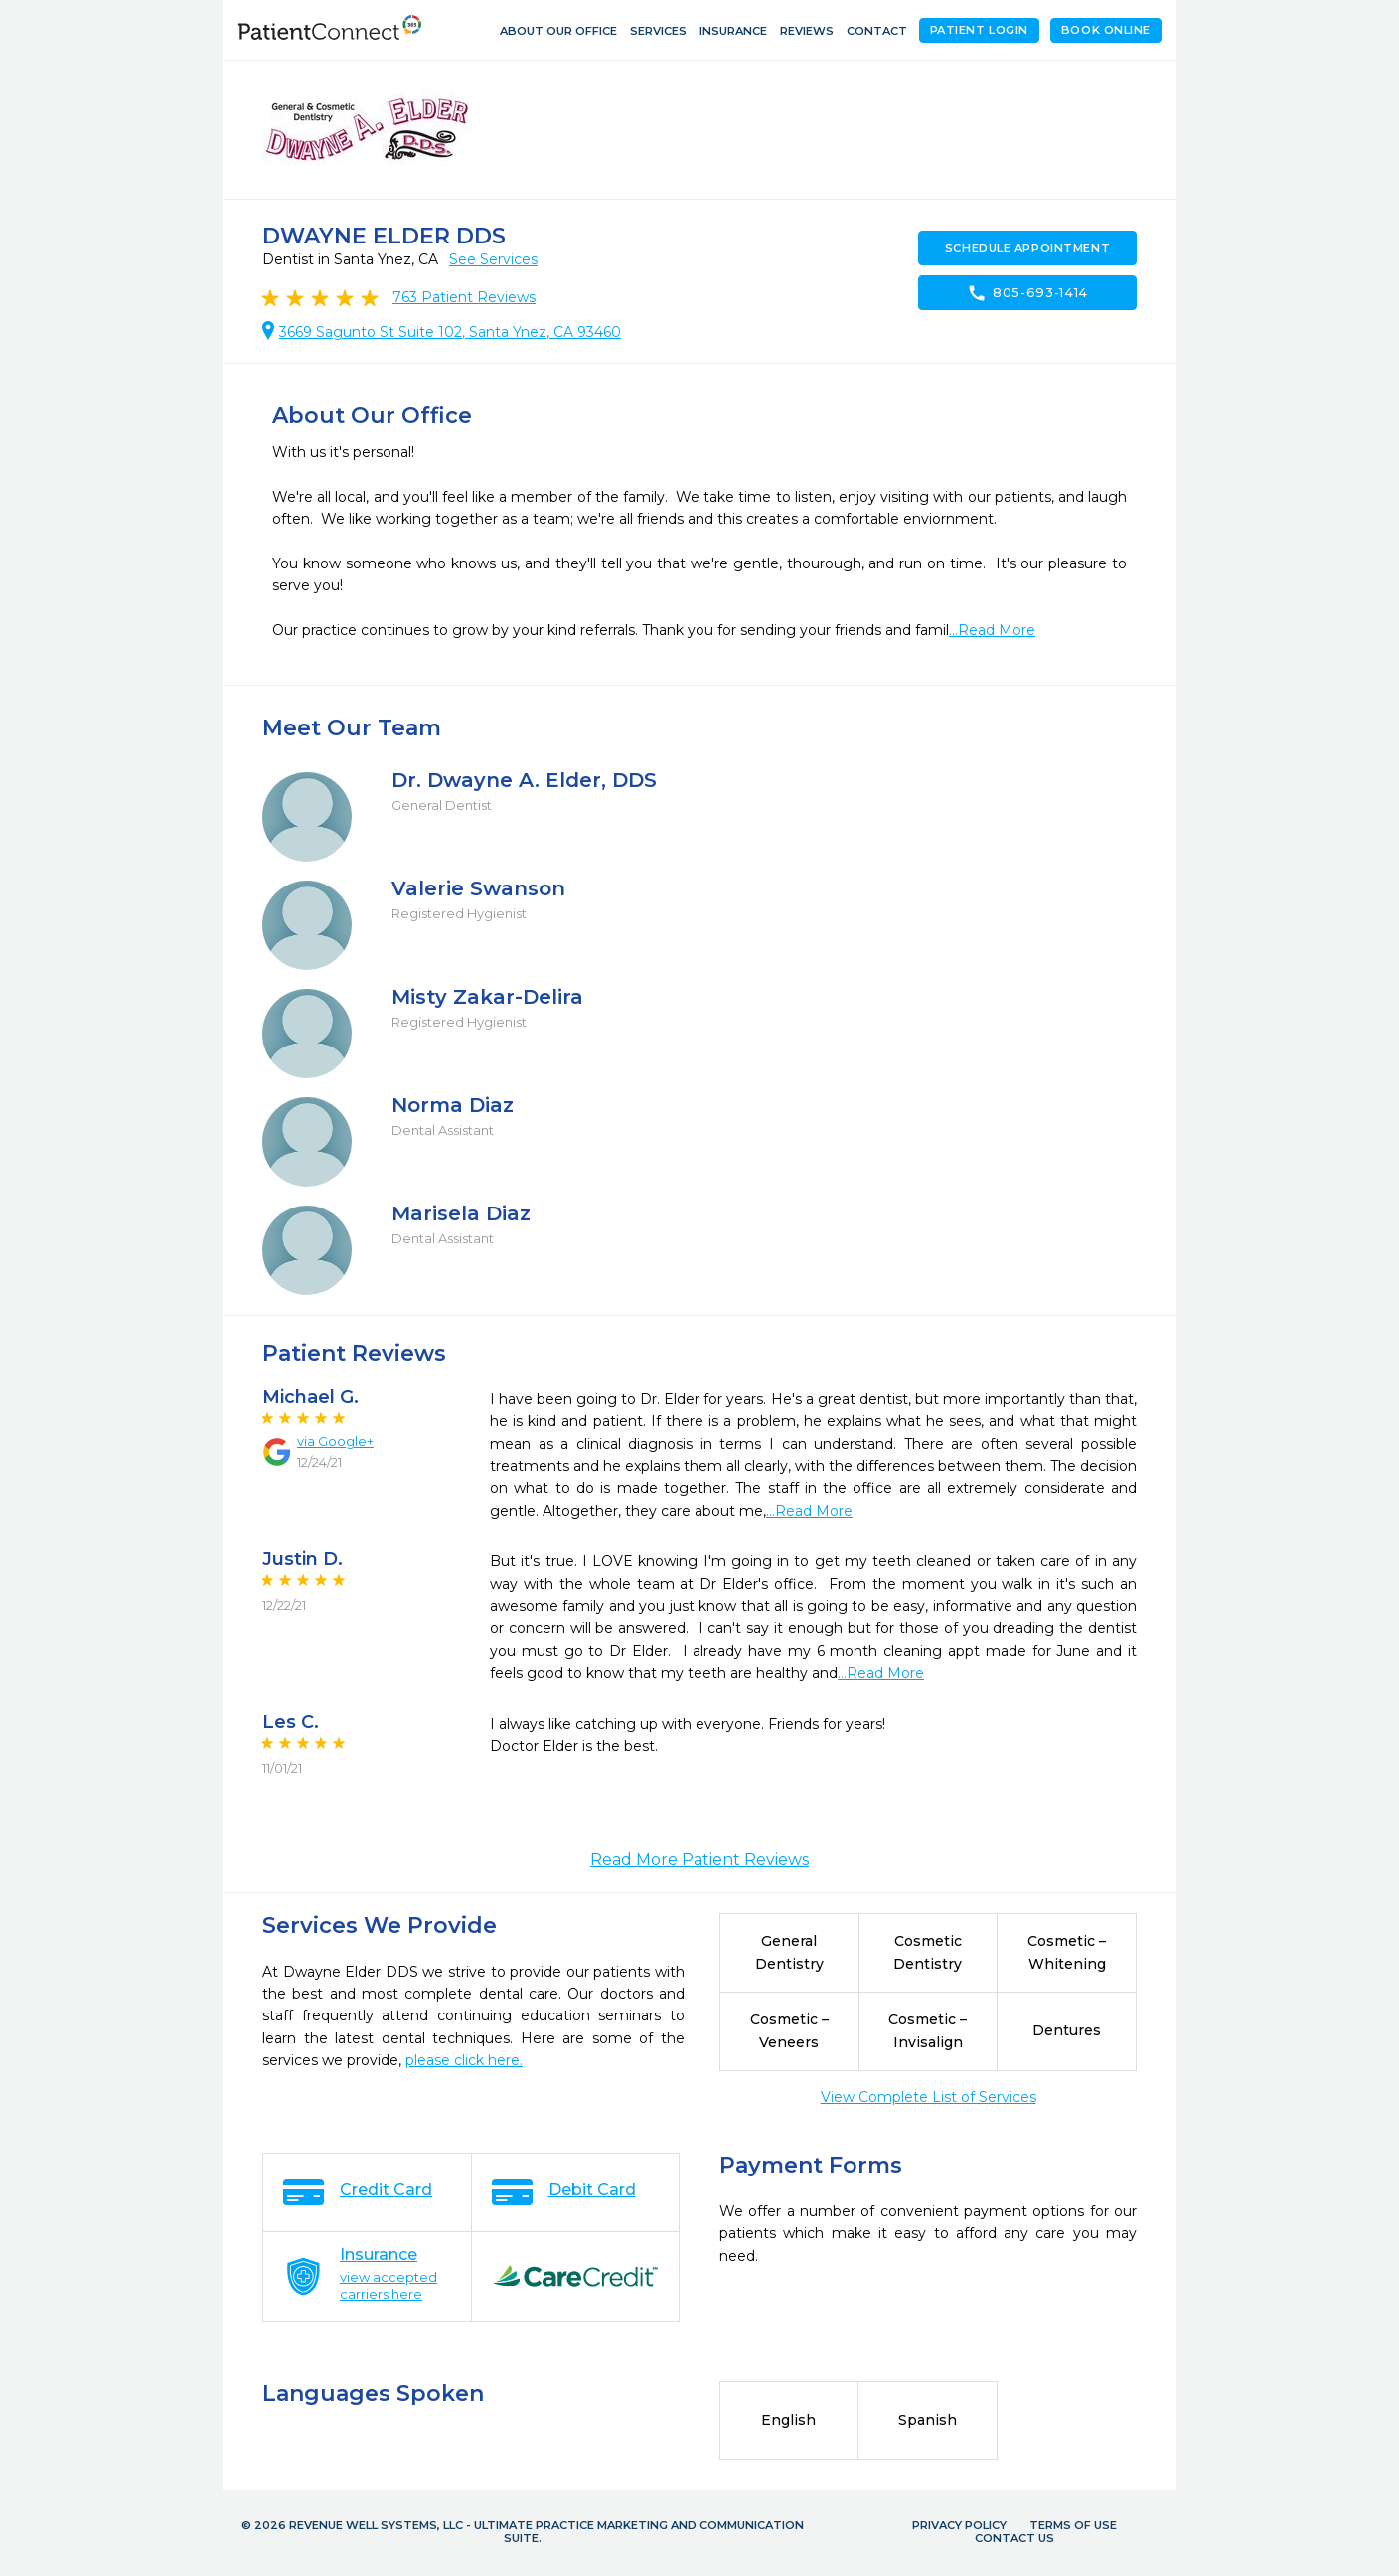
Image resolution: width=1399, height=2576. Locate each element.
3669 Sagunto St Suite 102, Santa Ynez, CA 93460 (450, 332)
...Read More (992, 630)
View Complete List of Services (928, 2097)
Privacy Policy (959, 2525)
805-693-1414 (1027, 293)
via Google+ (335, 1441)
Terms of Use (1073, 2525)
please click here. (464, 2060)
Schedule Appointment (1027, 248)
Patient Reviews (464, 297)
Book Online (1106, 30)
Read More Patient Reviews (699, 1860)
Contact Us (1014, 2538)
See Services (493, 259)
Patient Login (979, 30)
